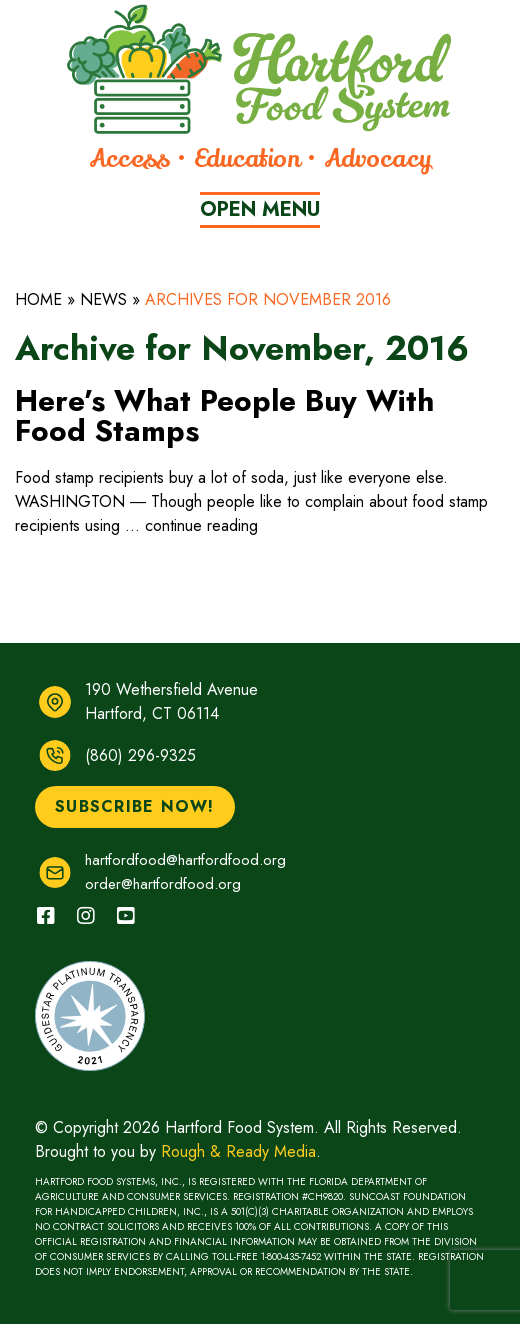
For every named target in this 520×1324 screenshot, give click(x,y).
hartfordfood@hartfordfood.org (185, 860)
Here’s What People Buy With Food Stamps (224, 415)
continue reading (201, 525)
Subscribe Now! (135, 806)
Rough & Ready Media (238, 1151)
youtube (115, 906)
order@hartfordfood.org (163, 884)
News (103, 299)
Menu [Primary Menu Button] (260, 209)
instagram (75, 906)
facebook (35, 906)
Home (38, 299)
